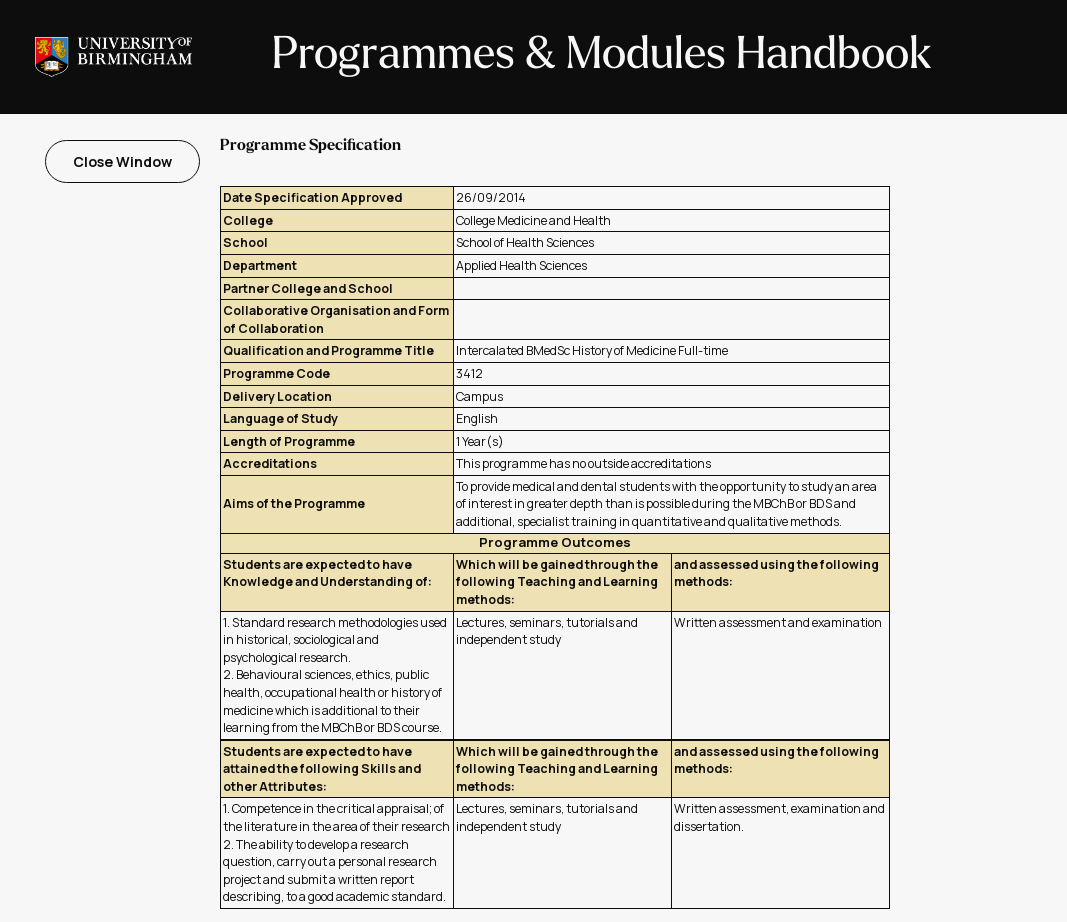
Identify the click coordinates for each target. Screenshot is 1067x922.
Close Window (122, 161)
